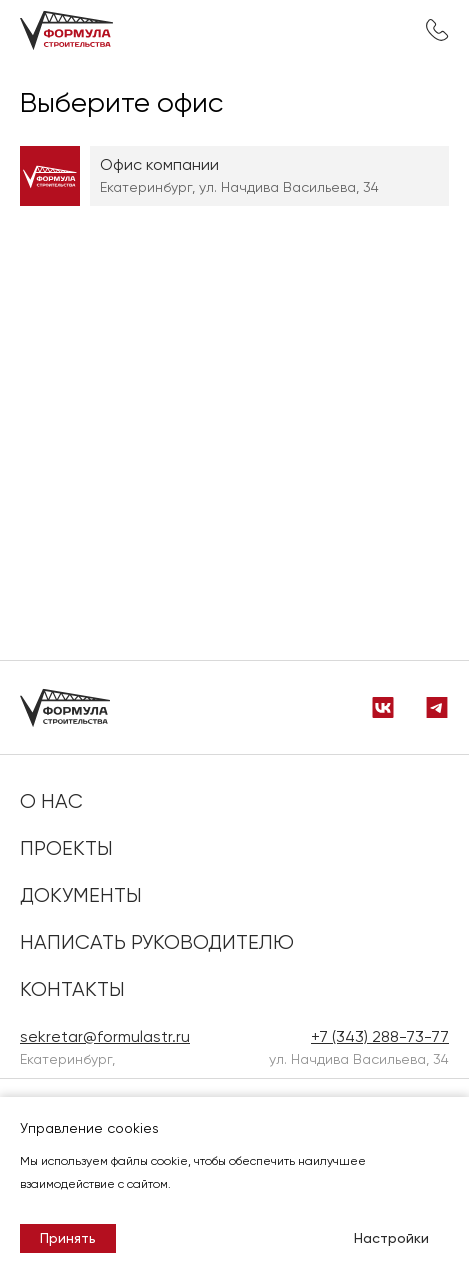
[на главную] (76, 30)
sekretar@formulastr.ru (105, 1036)
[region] (234, 191)
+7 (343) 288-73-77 (437, 30)
